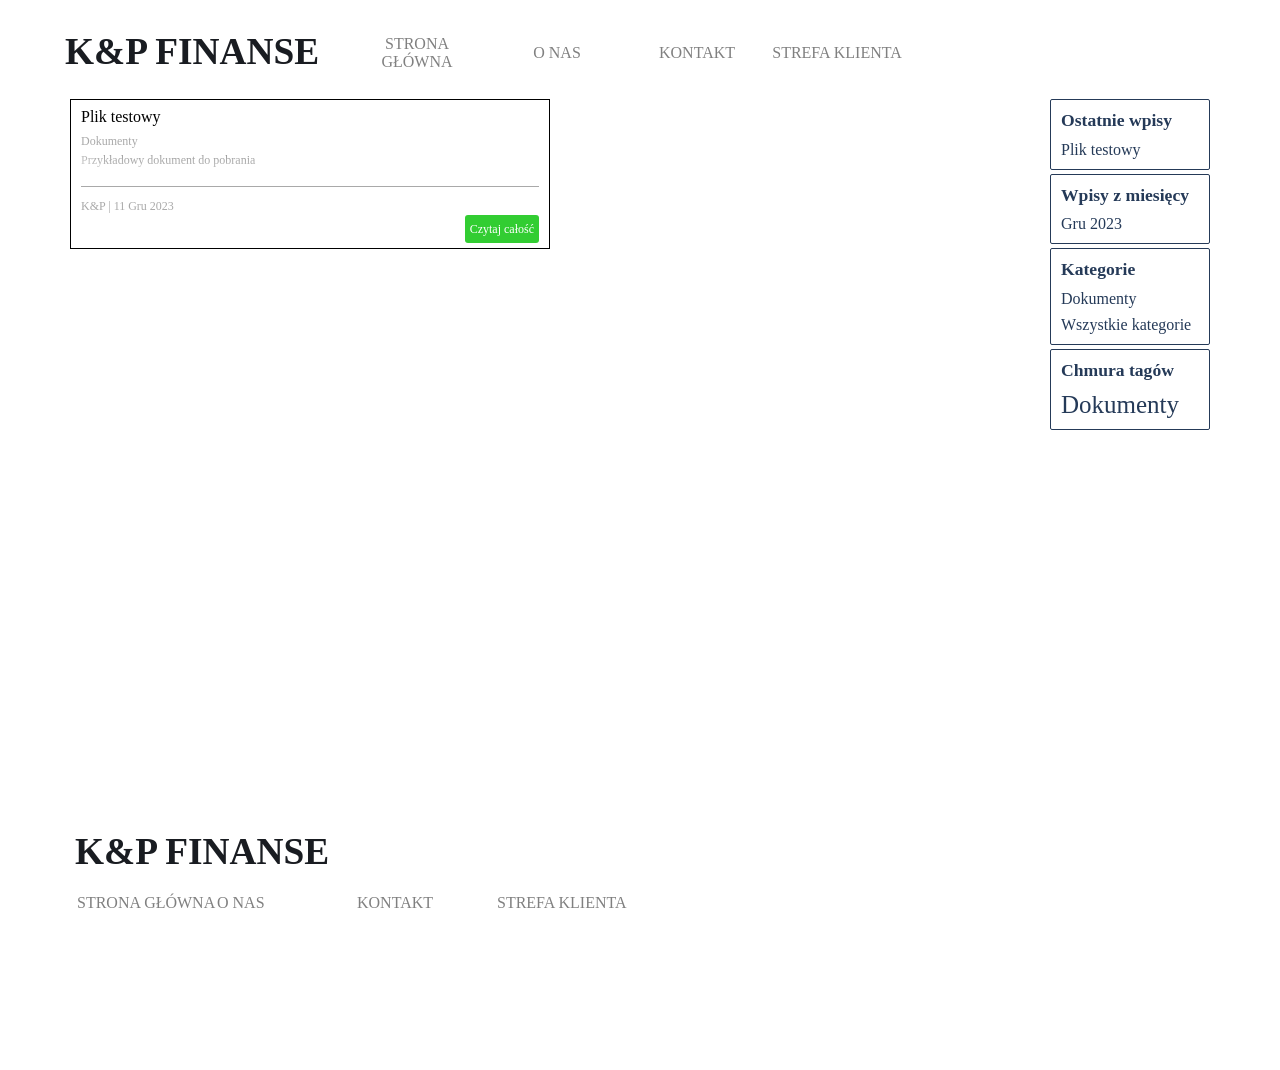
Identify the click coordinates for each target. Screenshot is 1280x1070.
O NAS (557, 52)
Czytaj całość (502, 229)
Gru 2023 (1091, 223)
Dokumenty (109, 141)
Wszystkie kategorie (1126, 324)
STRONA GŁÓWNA (416, 52)
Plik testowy (121, 116)
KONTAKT (697, 52)
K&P (93, 206)
